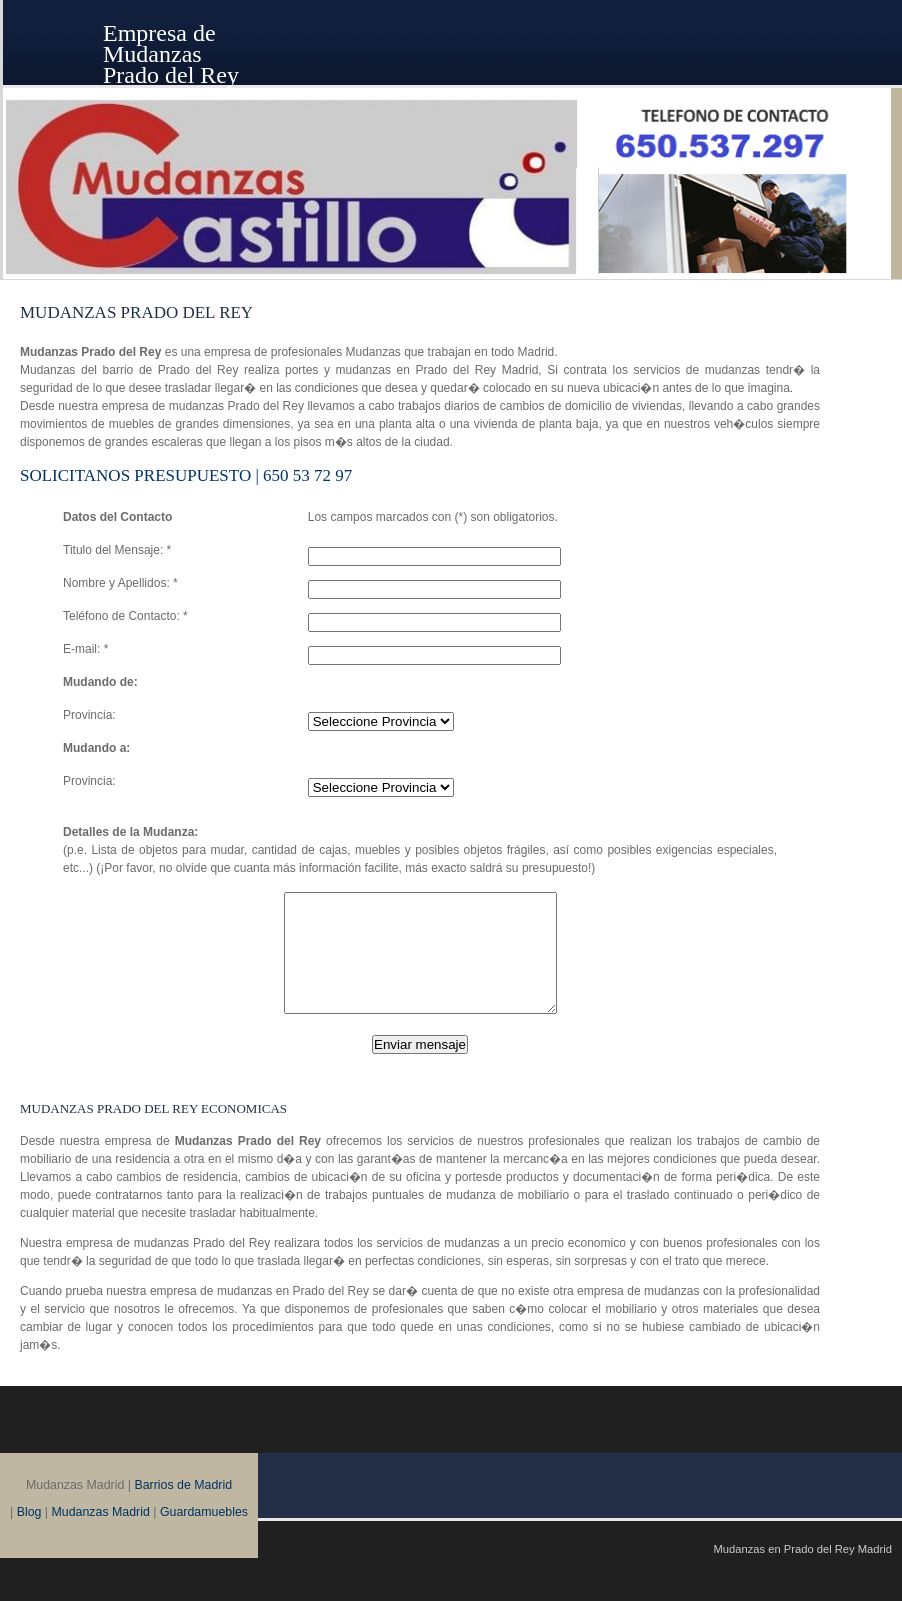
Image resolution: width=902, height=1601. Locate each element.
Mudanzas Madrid (101, 1536)
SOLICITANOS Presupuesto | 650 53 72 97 (186, 475)
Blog (29, 1536)
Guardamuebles (204, 1536)
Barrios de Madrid (183, 1509)
